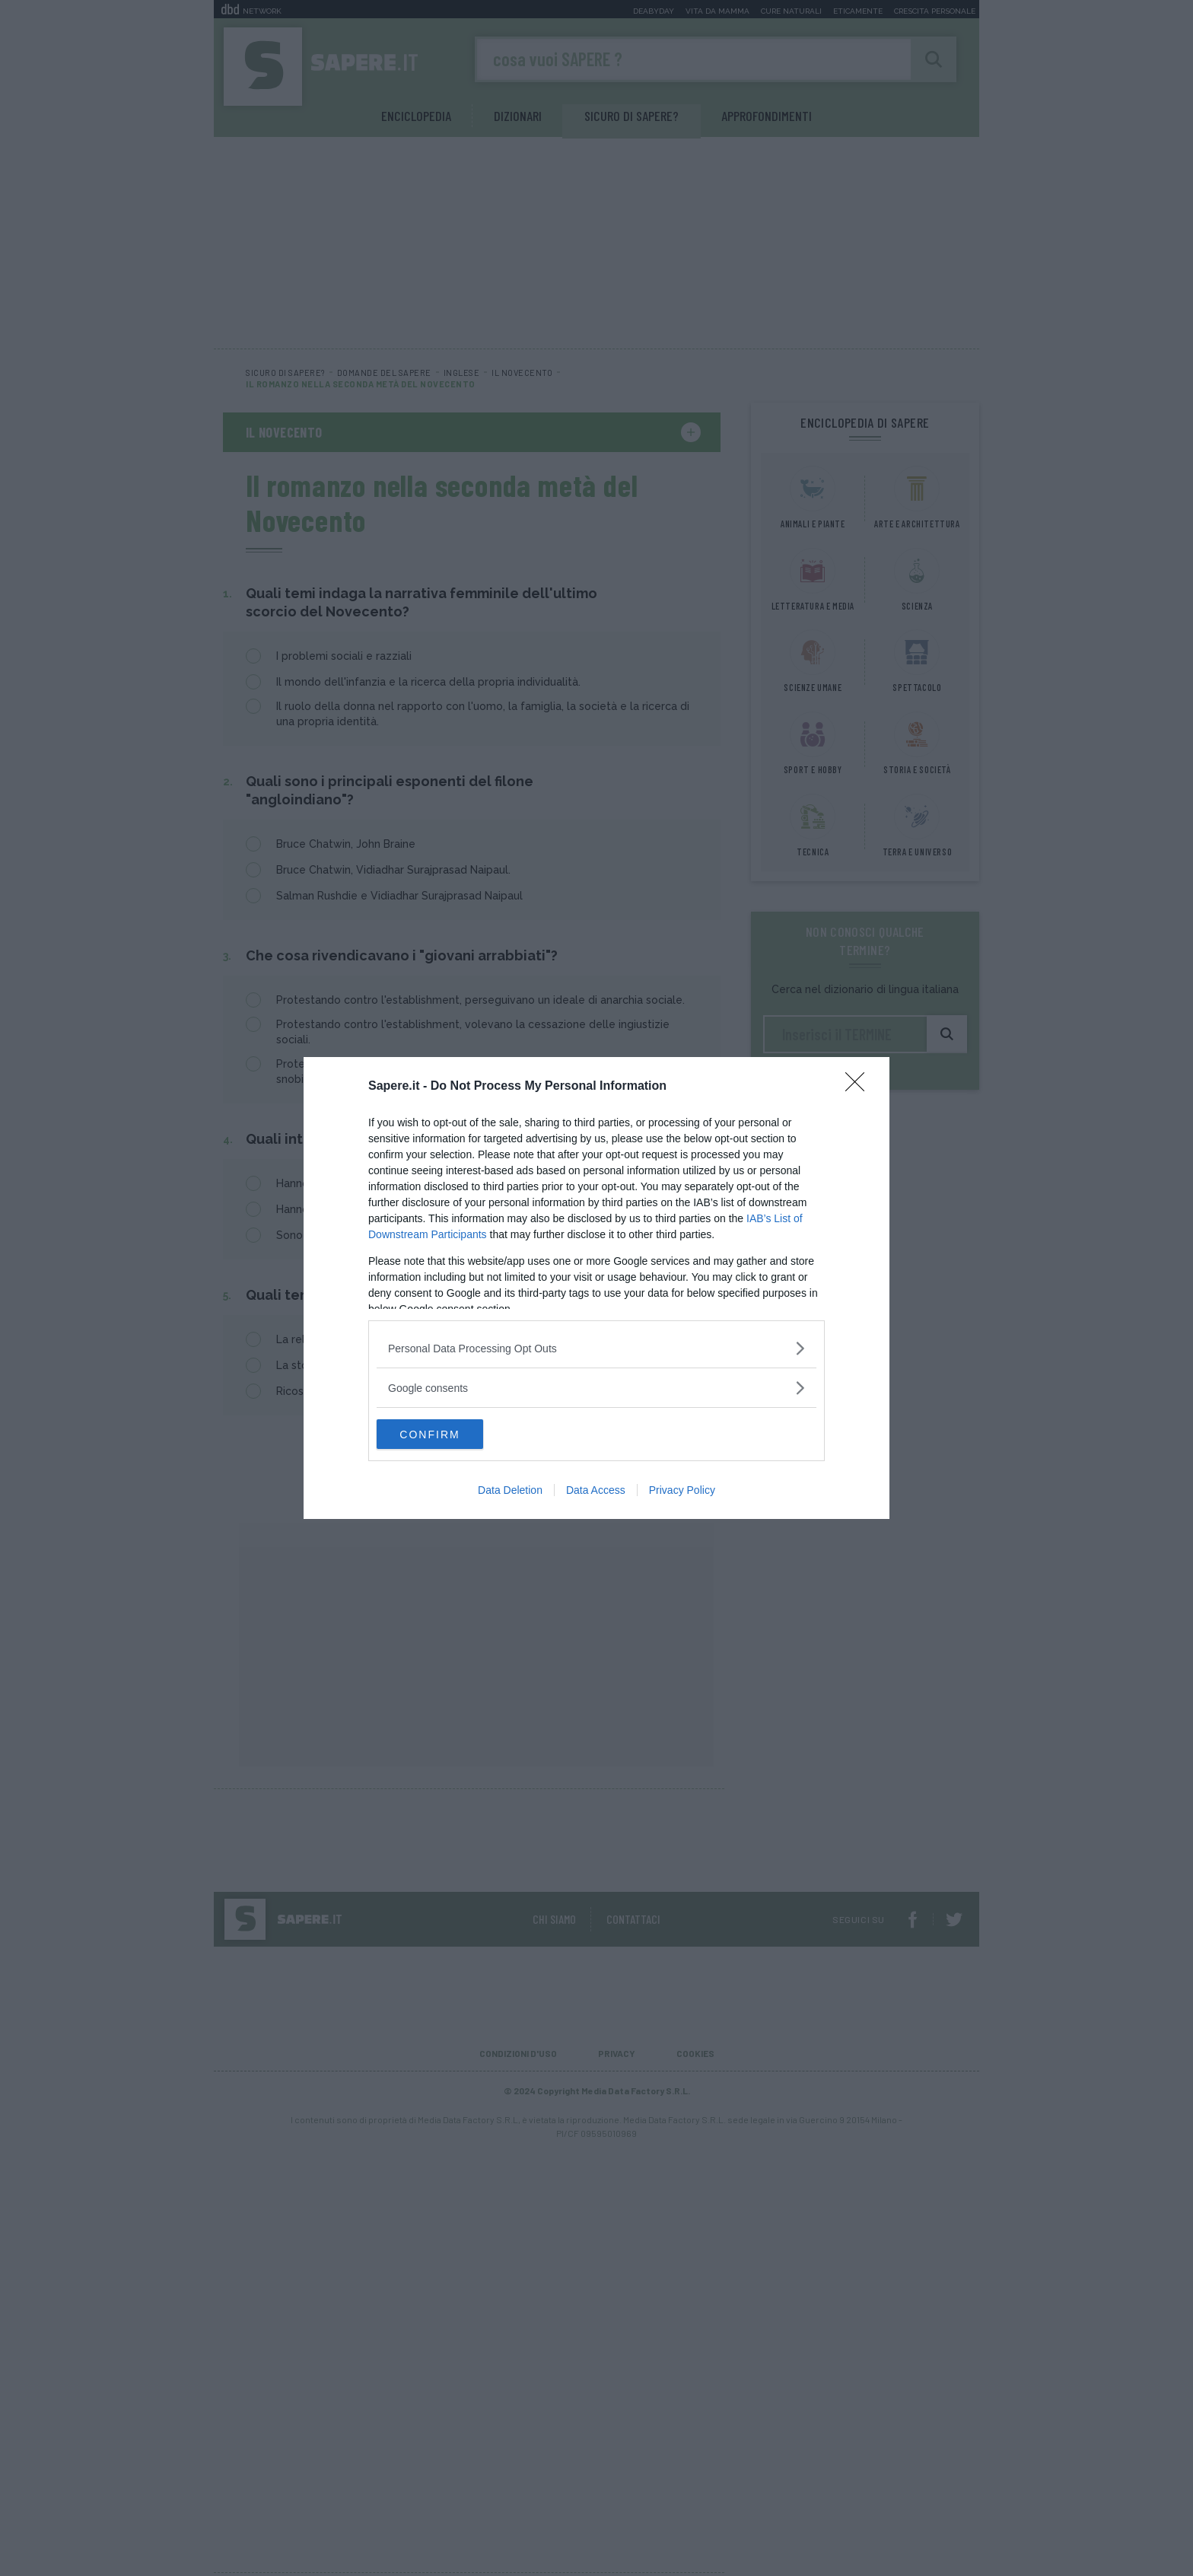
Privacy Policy (682, 1491)
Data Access (595, 1491)
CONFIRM (448, 1434)
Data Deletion (510, 1491)
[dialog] (596, 1288)
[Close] (859, 1086)
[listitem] (596, 1348)
